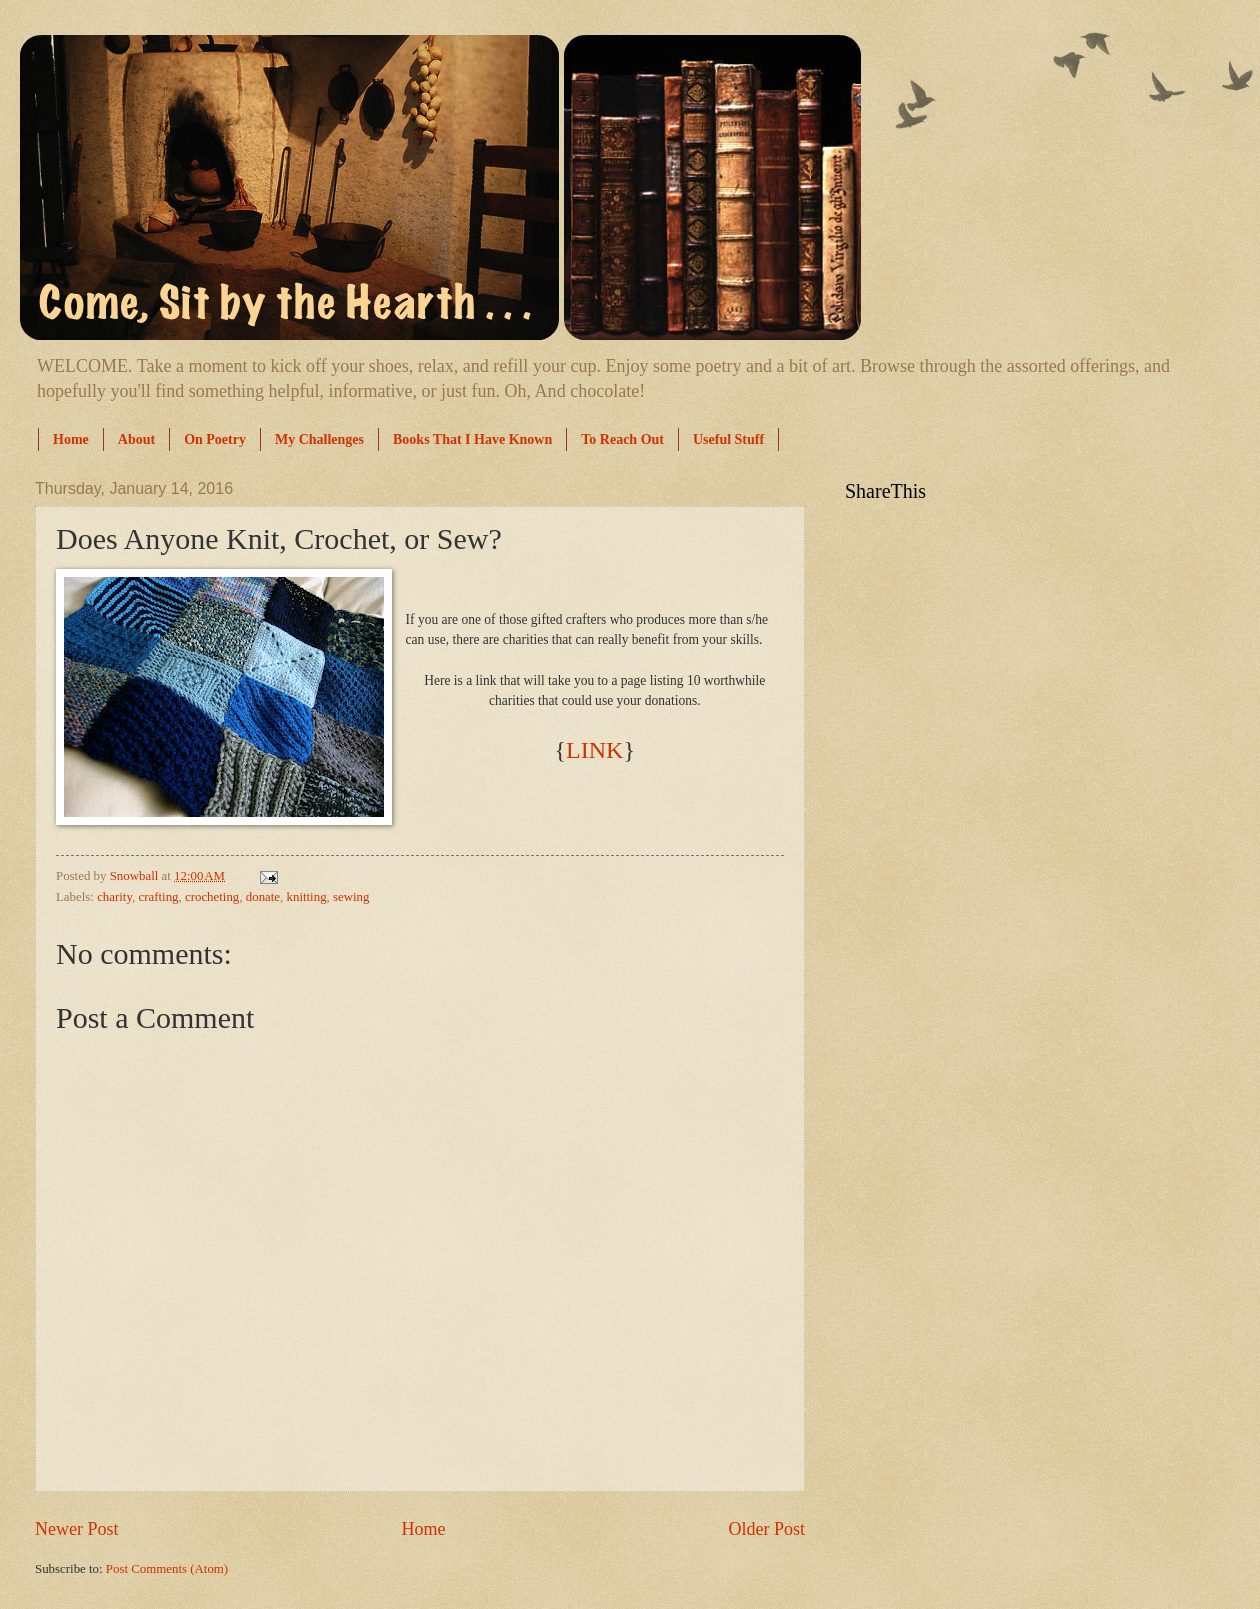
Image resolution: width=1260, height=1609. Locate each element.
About (136, 439)
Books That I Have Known (472, 439)
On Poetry (215, 439)
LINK (594, 750)
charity (114, 897)
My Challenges (319, 439)
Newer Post (77, 1529)
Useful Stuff (728, 439)
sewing (351, 897)
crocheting (212, 897)
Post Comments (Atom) (167, 1569)
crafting (158, 897)
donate (263, 897)
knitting (307, 897)
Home (71, 439)
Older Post (766, 1529)
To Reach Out (622, 439)
